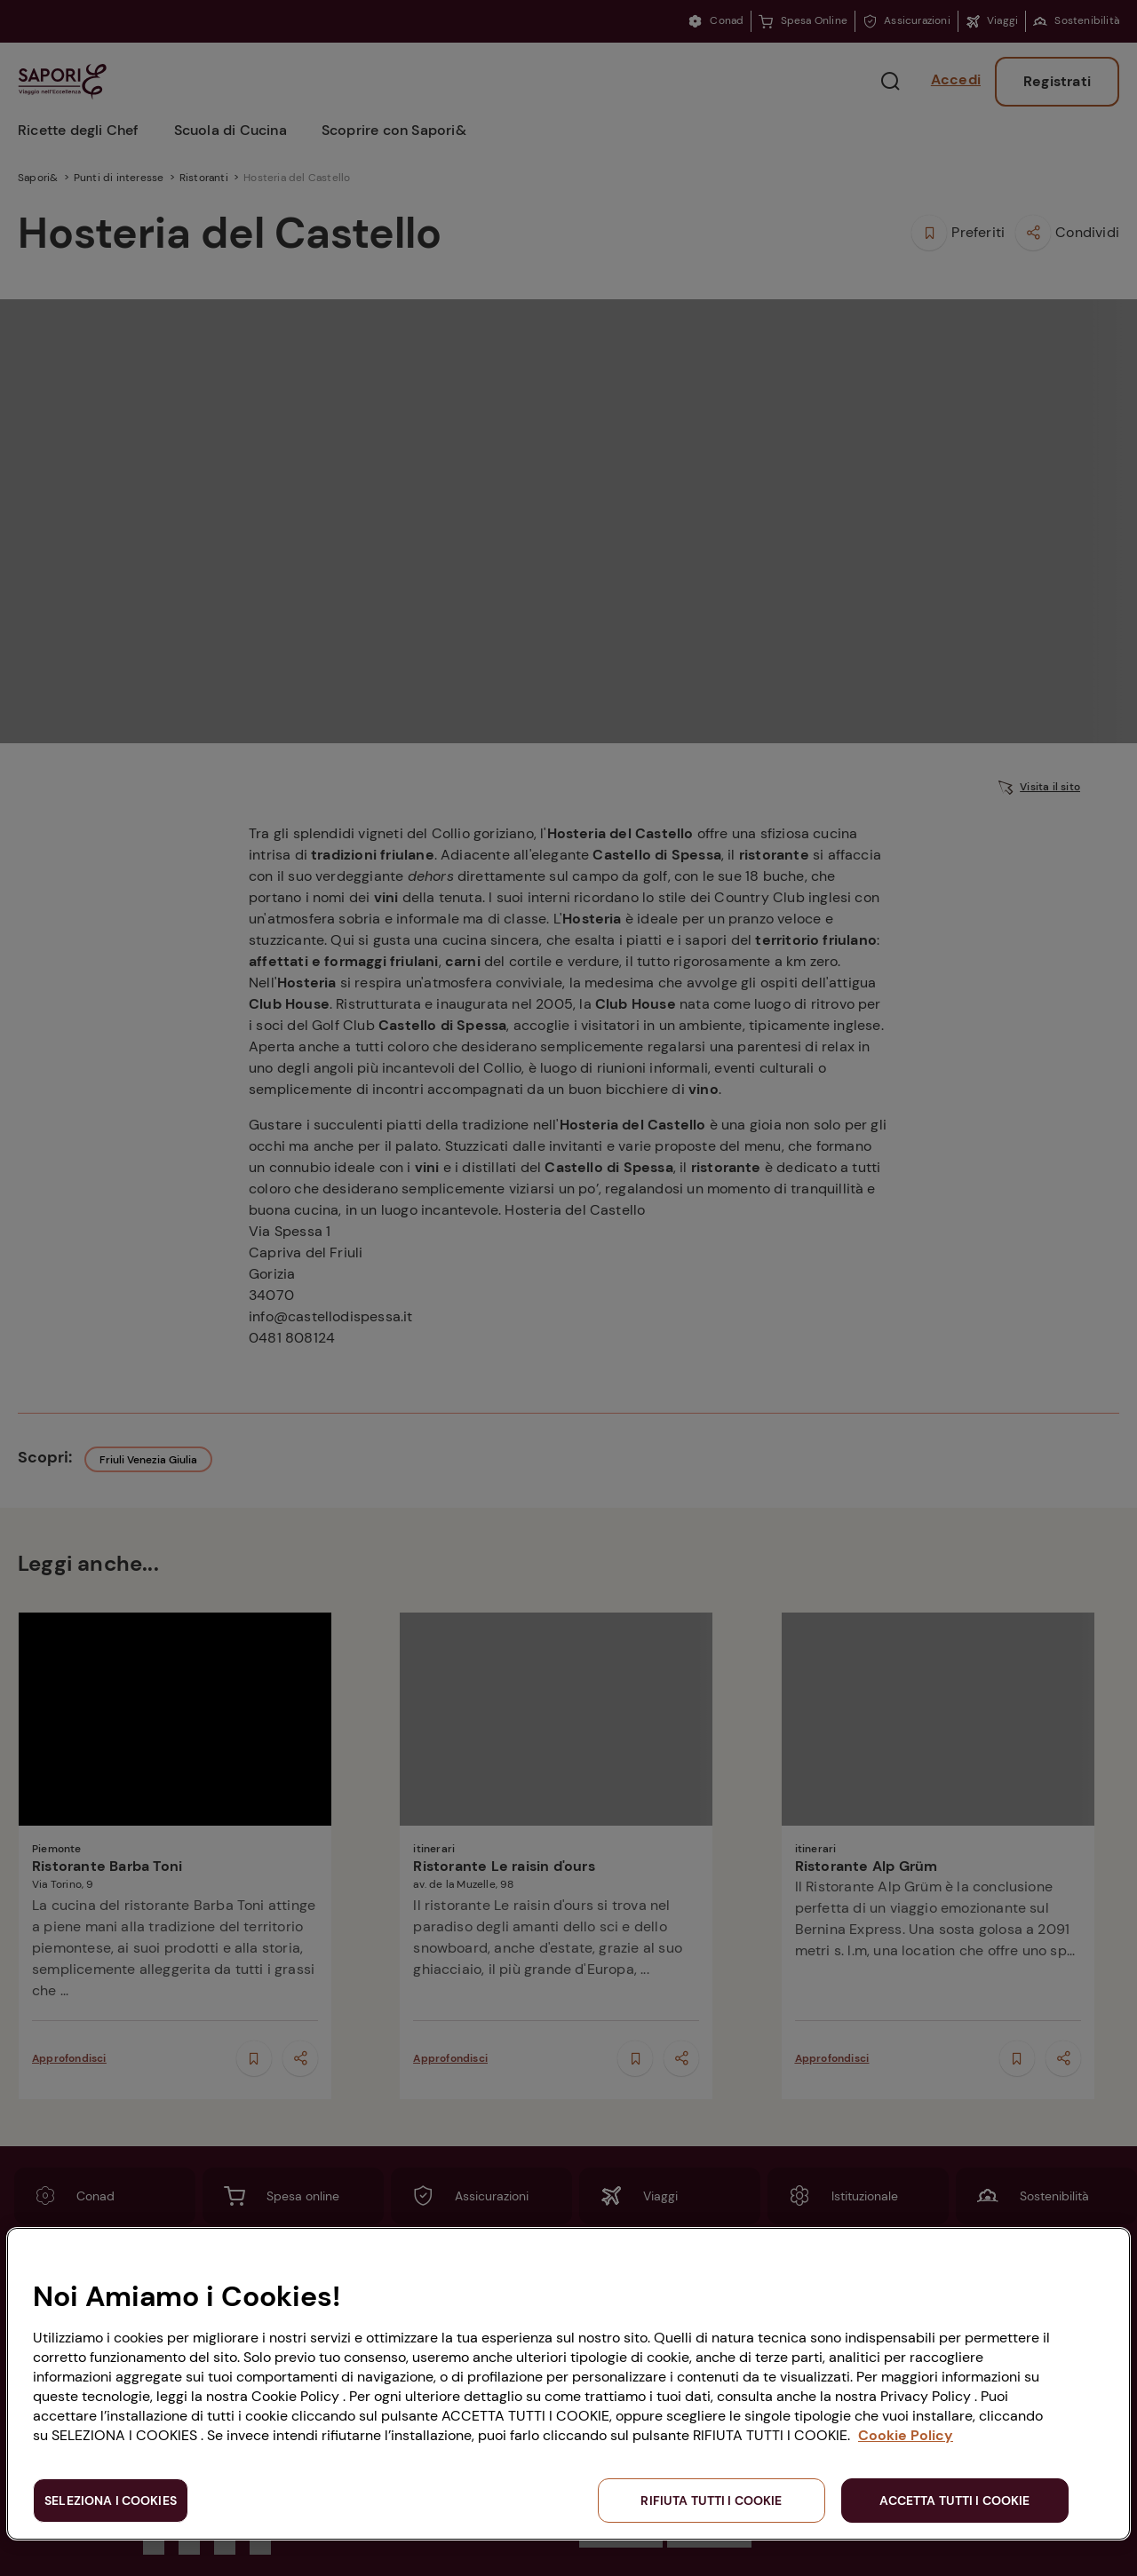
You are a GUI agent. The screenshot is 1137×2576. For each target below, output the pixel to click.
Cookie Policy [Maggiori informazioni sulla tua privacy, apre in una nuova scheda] (905, 2435)
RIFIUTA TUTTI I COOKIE (711, 2501)
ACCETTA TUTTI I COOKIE (954, 2501)
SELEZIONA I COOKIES (110, 2501)
